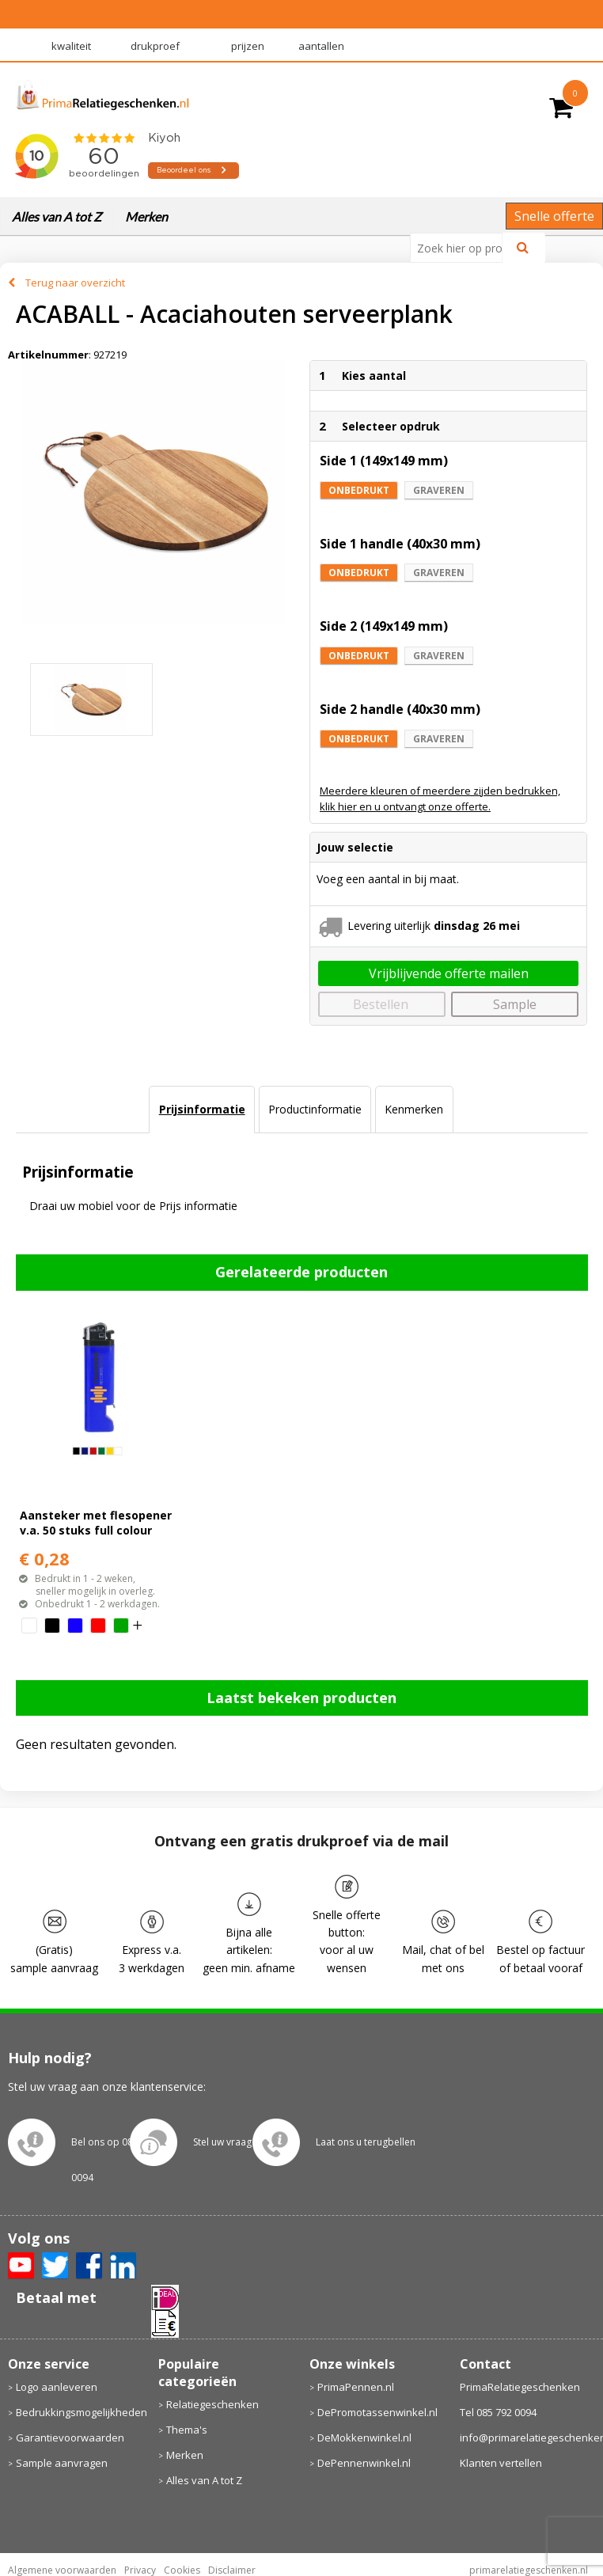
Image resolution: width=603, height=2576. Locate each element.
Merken (146, 216)
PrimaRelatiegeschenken (520, 2387)
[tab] (201, 1109)
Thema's (186, 2429)
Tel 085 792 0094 (498, 2412)
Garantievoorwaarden (70, 2437)
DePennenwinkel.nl (364, 2463)
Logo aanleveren (56, 2387)
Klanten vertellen (501, 2463)
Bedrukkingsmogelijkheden (80, 2412)
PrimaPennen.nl (355, 2387)
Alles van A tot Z (56, 216)
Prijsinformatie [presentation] (202, 1109)
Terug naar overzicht (75, 282)
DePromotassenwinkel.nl (377, 2412)
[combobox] (463, 248)
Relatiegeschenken (212, 2404)
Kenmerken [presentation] (414, 1109)
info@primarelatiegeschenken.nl (528, 2437)
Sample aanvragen (62, 2463)
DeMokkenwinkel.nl (364, 2437)
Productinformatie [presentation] (315, 1109)
